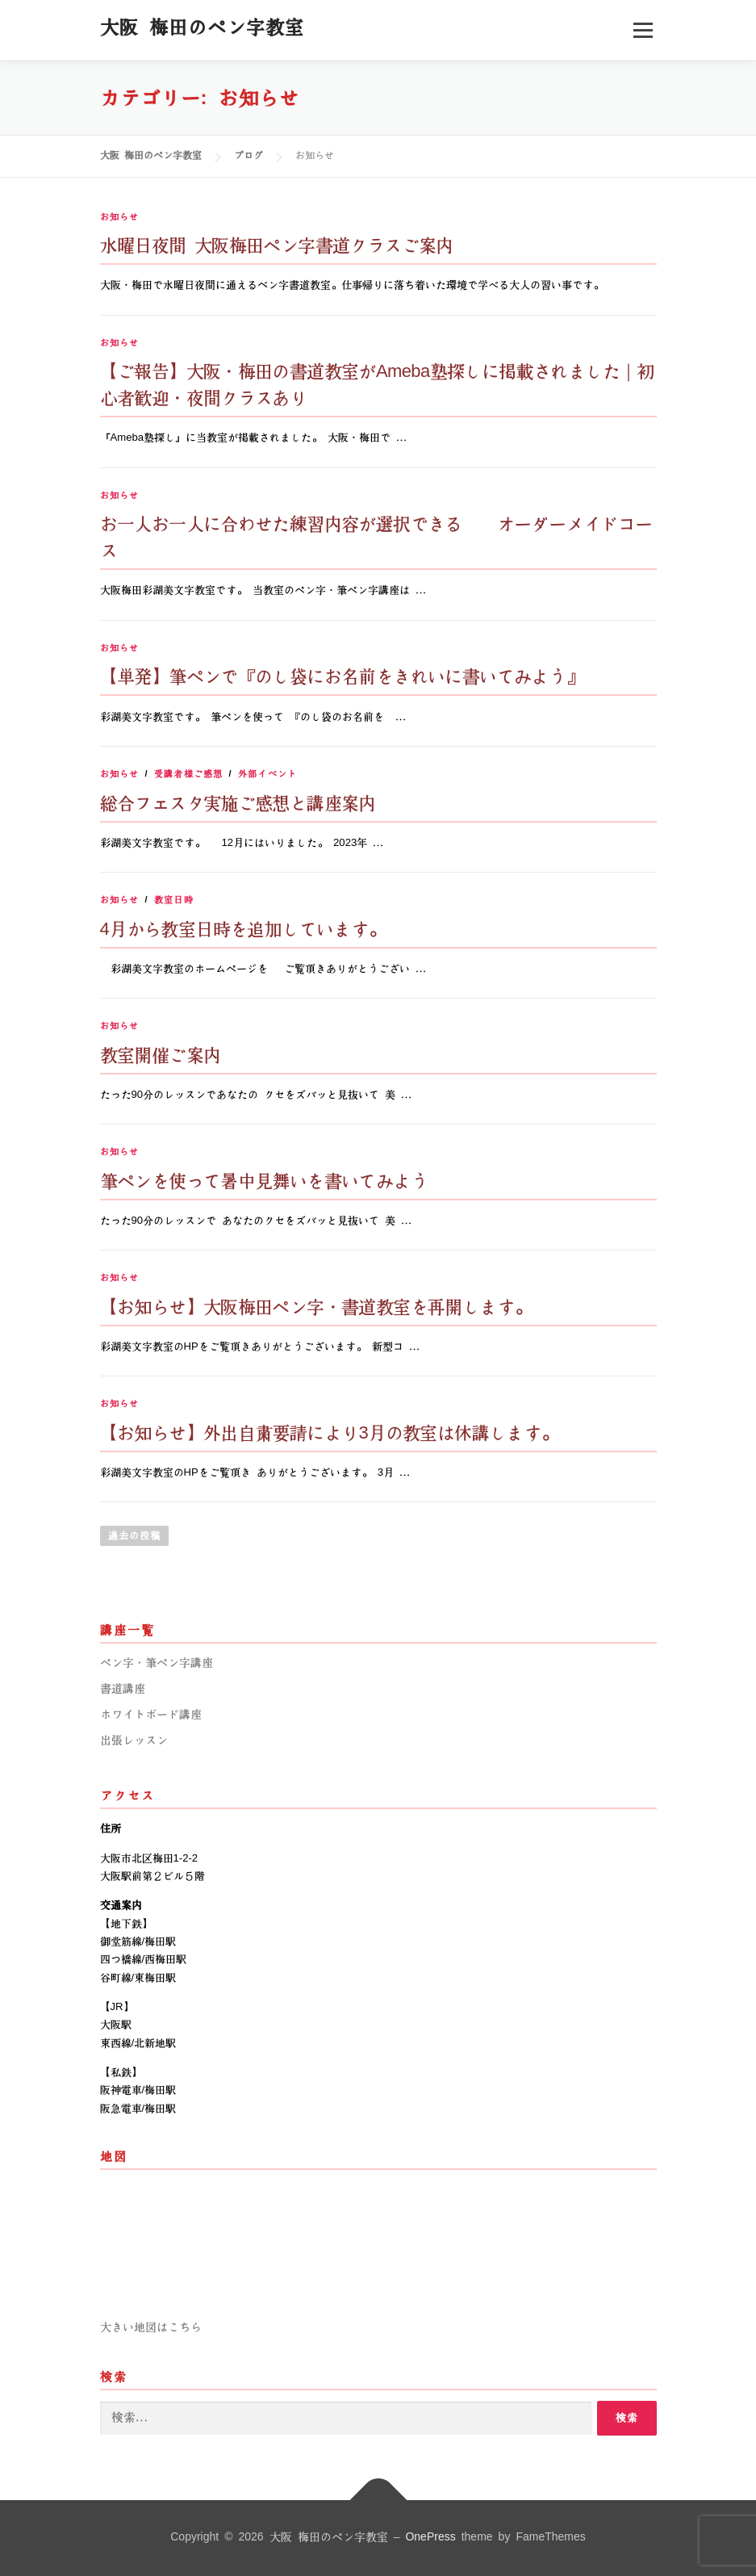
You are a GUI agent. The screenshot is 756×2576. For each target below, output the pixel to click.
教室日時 (174, 899)
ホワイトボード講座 (151, 1714)
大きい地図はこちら (151, 2327)
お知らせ (120, 216)
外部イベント (267, 773)
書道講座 (122, 1688)
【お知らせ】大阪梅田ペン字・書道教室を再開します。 (316, 1307)
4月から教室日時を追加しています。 (243, 929)
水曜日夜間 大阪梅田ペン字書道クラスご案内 (276, 246)
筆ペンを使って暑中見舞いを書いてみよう (264, 1181)
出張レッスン (134, 1740)
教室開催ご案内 (160, 1055)
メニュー (643, 30)
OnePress (430, 2537)
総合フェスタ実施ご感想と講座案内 (238, 803)
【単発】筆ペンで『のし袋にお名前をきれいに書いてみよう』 (341, 677)
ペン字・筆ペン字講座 (156, 1663)
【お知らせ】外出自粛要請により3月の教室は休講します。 (329, 1433)
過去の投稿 (134, 1536)
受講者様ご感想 (188, 773)
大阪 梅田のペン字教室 (202, 27)
